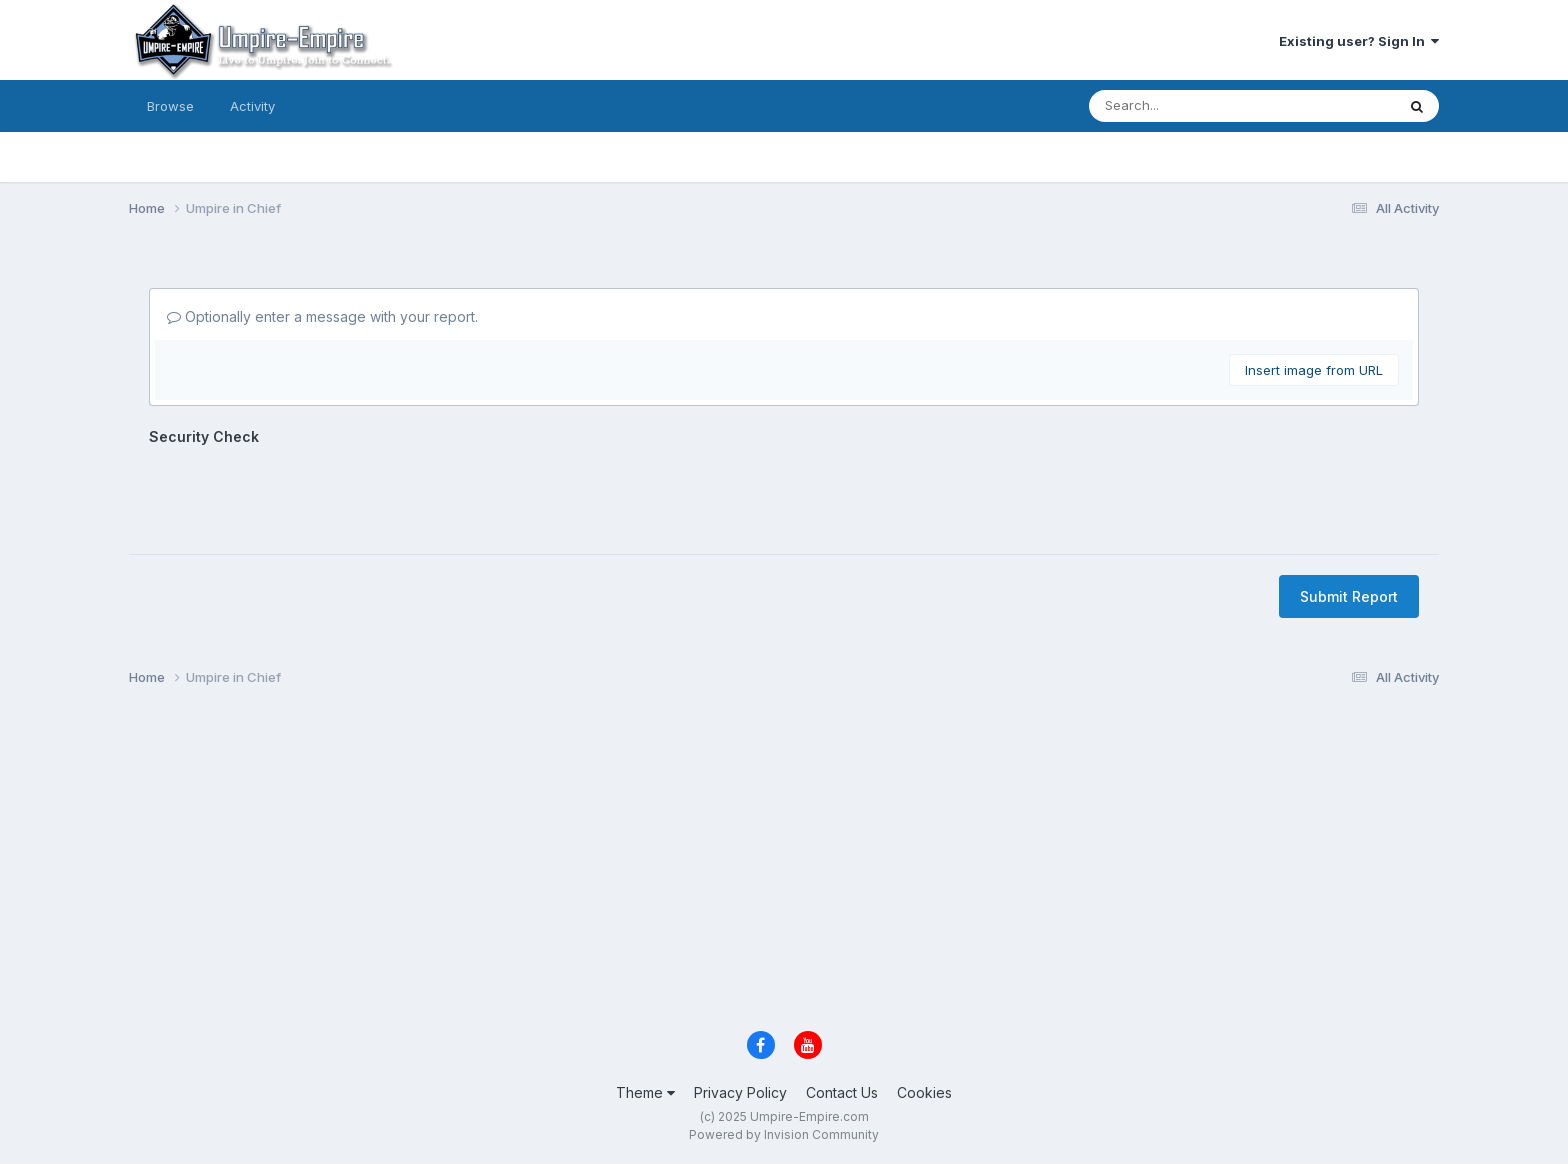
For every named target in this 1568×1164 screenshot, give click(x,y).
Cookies (924, 1092)
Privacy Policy (740, 1092)
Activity (252, 106)
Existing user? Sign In (1359, 41)
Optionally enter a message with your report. (322, 316)
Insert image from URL (1314, 370)
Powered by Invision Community (784, 1134)
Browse (170, 106)
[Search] (1177, 106)
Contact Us (842, 1092)
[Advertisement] (729, 864)
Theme (645, 1092)
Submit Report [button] (1349, 596)
